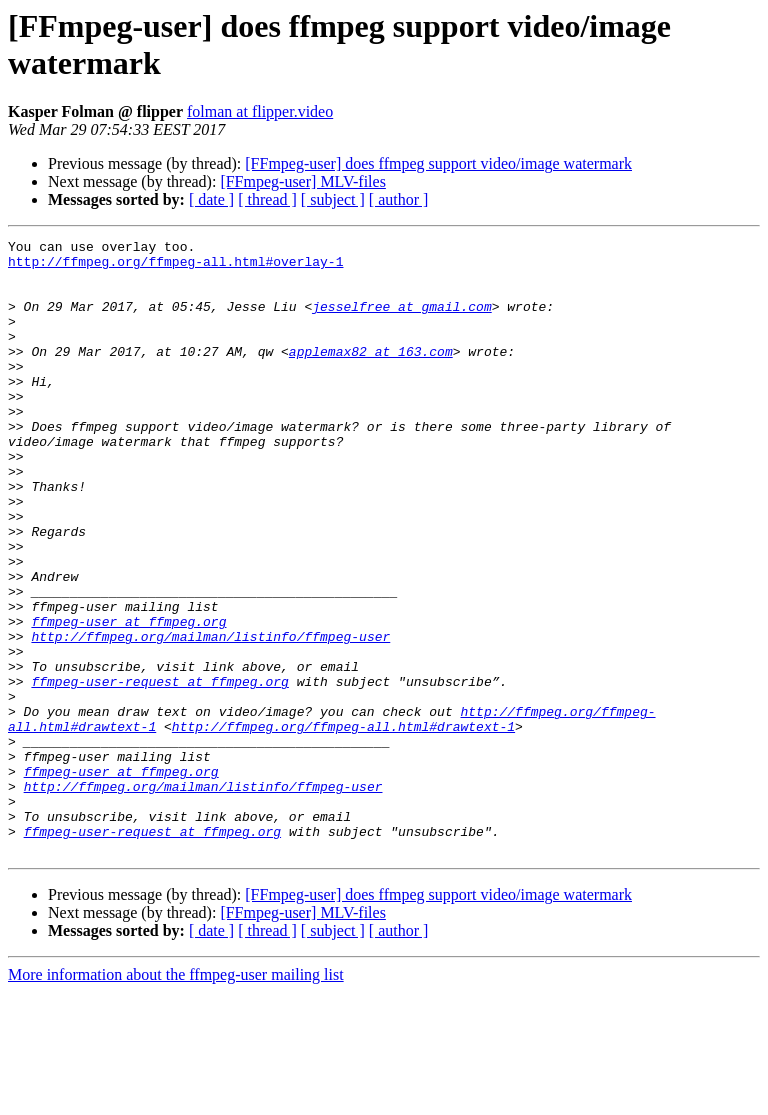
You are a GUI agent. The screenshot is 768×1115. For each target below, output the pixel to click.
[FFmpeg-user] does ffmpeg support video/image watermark (438, 163)
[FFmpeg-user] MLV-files (302, 181)
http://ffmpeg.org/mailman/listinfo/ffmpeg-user (210, 717)
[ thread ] (267, 199)
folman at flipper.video (260, 111)
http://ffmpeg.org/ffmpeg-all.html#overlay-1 (175, 267)
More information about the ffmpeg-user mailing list (176, 1097)
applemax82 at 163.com (371, 375)
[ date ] (211, 199)
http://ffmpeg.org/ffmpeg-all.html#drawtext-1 (343, 825)
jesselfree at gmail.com (401, 321)
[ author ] (399, 199)
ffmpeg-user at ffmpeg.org (128, 699)
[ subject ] (333, 199)
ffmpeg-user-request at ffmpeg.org (159, 771)
